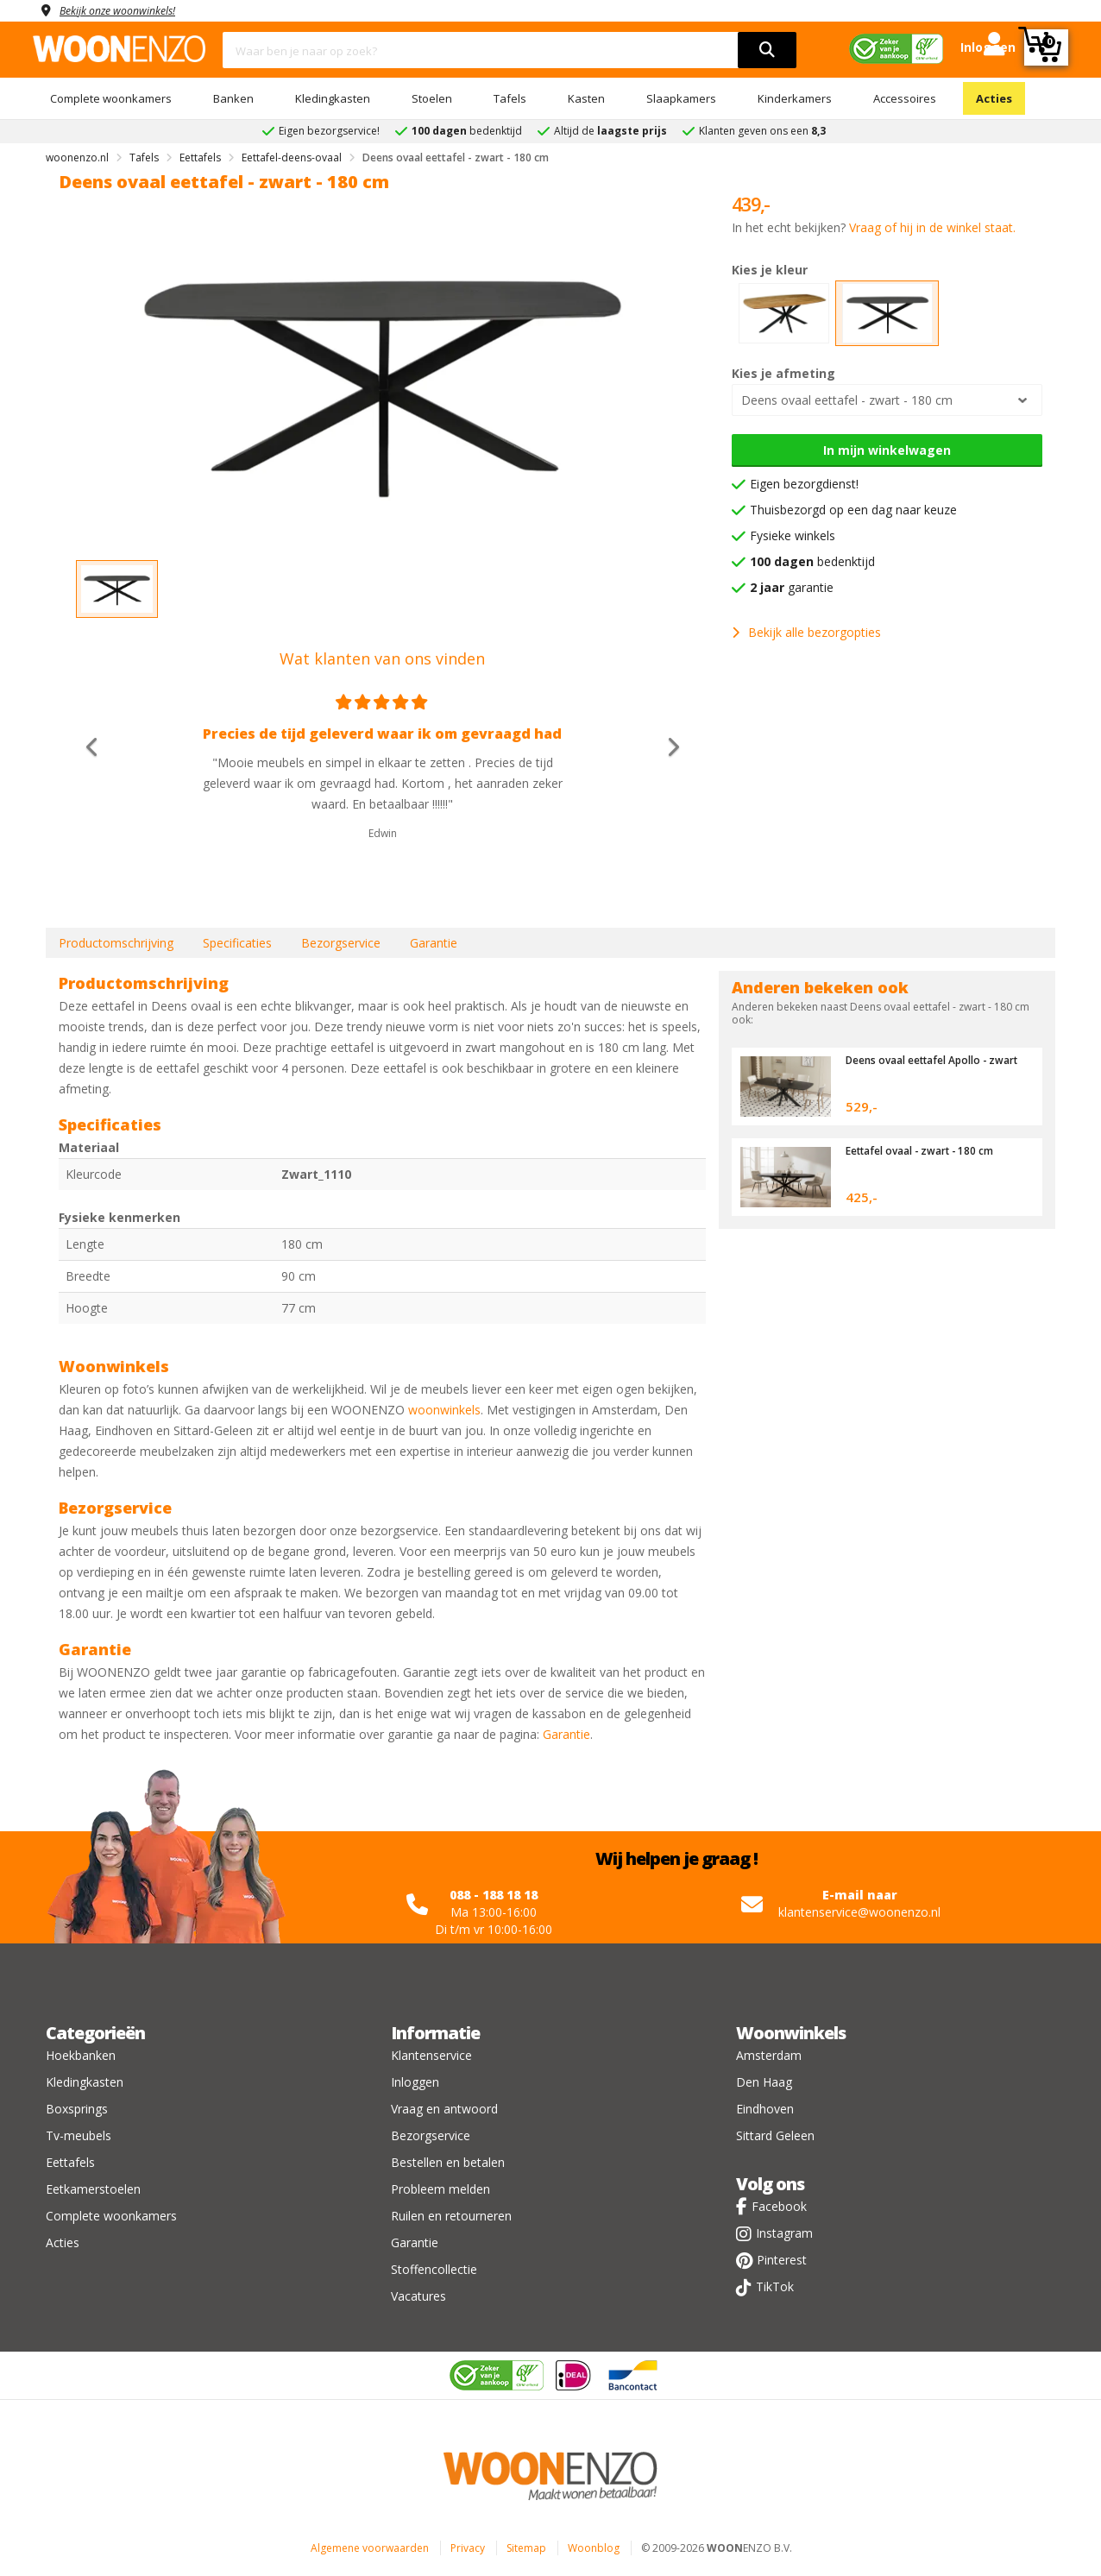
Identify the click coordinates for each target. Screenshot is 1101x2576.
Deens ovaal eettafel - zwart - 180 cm (847, 400)
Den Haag (764, 2082)
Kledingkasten (332, 98)
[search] (767, 50)
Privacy (467, 2548)
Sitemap (526, 2548)
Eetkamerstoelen (93, 2189)
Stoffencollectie (434, 2269)
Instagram (784, 2233)
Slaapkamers (681, 98)
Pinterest (782, 2260)
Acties (994, 98)
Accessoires (904, 98)
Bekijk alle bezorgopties (806, 632)
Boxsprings (77, 2108)
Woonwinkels (791, 2032)
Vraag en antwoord (444, 2108)
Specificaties (237, 943)
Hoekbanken (81, 2055)
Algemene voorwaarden (370, 2548)
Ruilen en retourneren (451, 2216)
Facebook (779, 2206)
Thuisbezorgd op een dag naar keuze (853, 509)
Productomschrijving (116, 943)
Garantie (433, 943)
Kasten (586, 98)
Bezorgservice (341, 943)
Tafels (510, 98)
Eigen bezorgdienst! (804, 484)
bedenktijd (812, 561)
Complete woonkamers (111, 98)
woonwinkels (444, 1409)
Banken (233, 98)
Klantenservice (431, 2055)
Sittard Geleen (775, 2135)
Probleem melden (440, 2189)
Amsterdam (769, 2055)
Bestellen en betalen (448, 2162)
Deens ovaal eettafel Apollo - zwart (924, 1066)
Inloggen (415, 2082)
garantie (792, 587)
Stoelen (432, 98)
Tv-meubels (78, 2135)
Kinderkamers (795, 98)
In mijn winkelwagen (887, 450)
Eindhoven (765, 2108)
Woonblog (594, 2548)
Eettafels (70, 2162)
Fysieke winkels (792, 535)
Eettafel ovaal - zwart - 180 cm (928, 1150)
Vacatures (418, 2296)
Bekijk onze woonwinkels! (128, 10)
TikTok (775, 2286)
